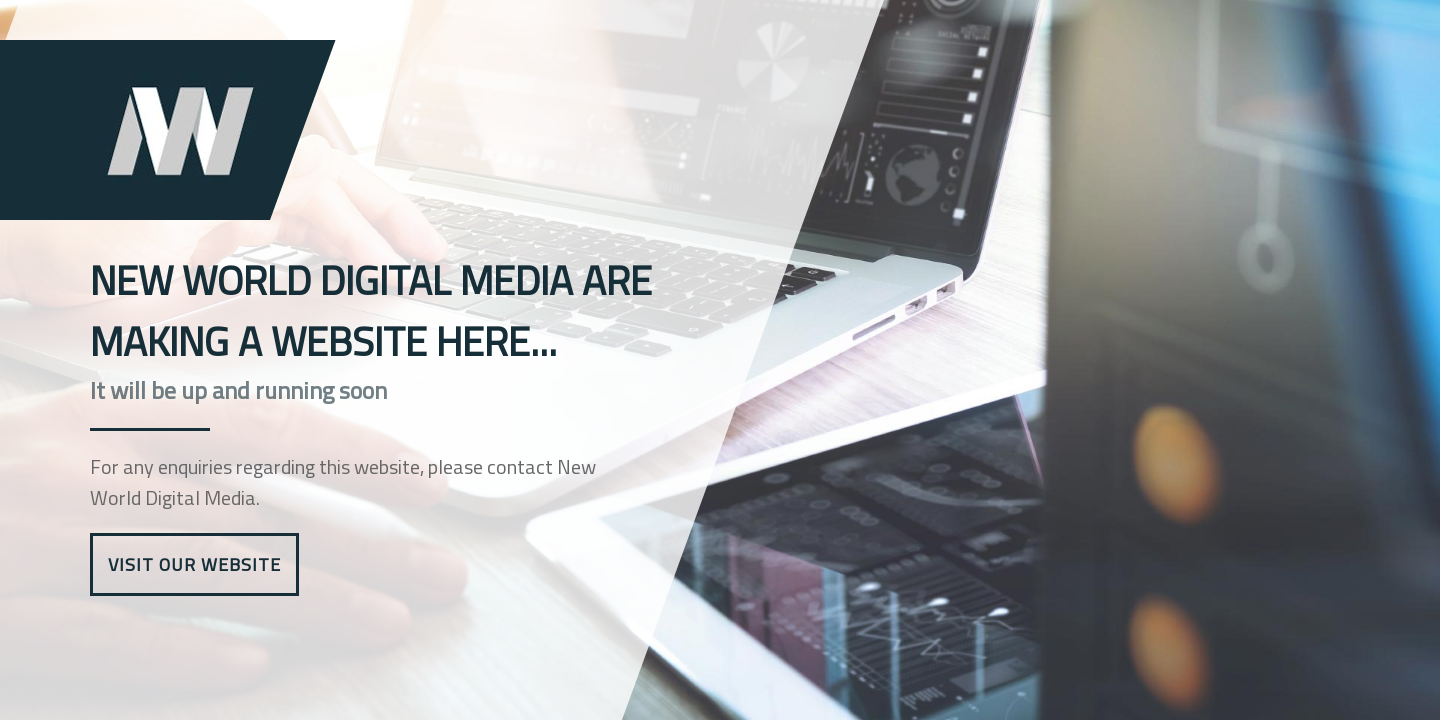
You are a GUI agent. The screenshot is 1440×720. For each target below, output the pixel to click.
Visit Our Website (194, 564)
